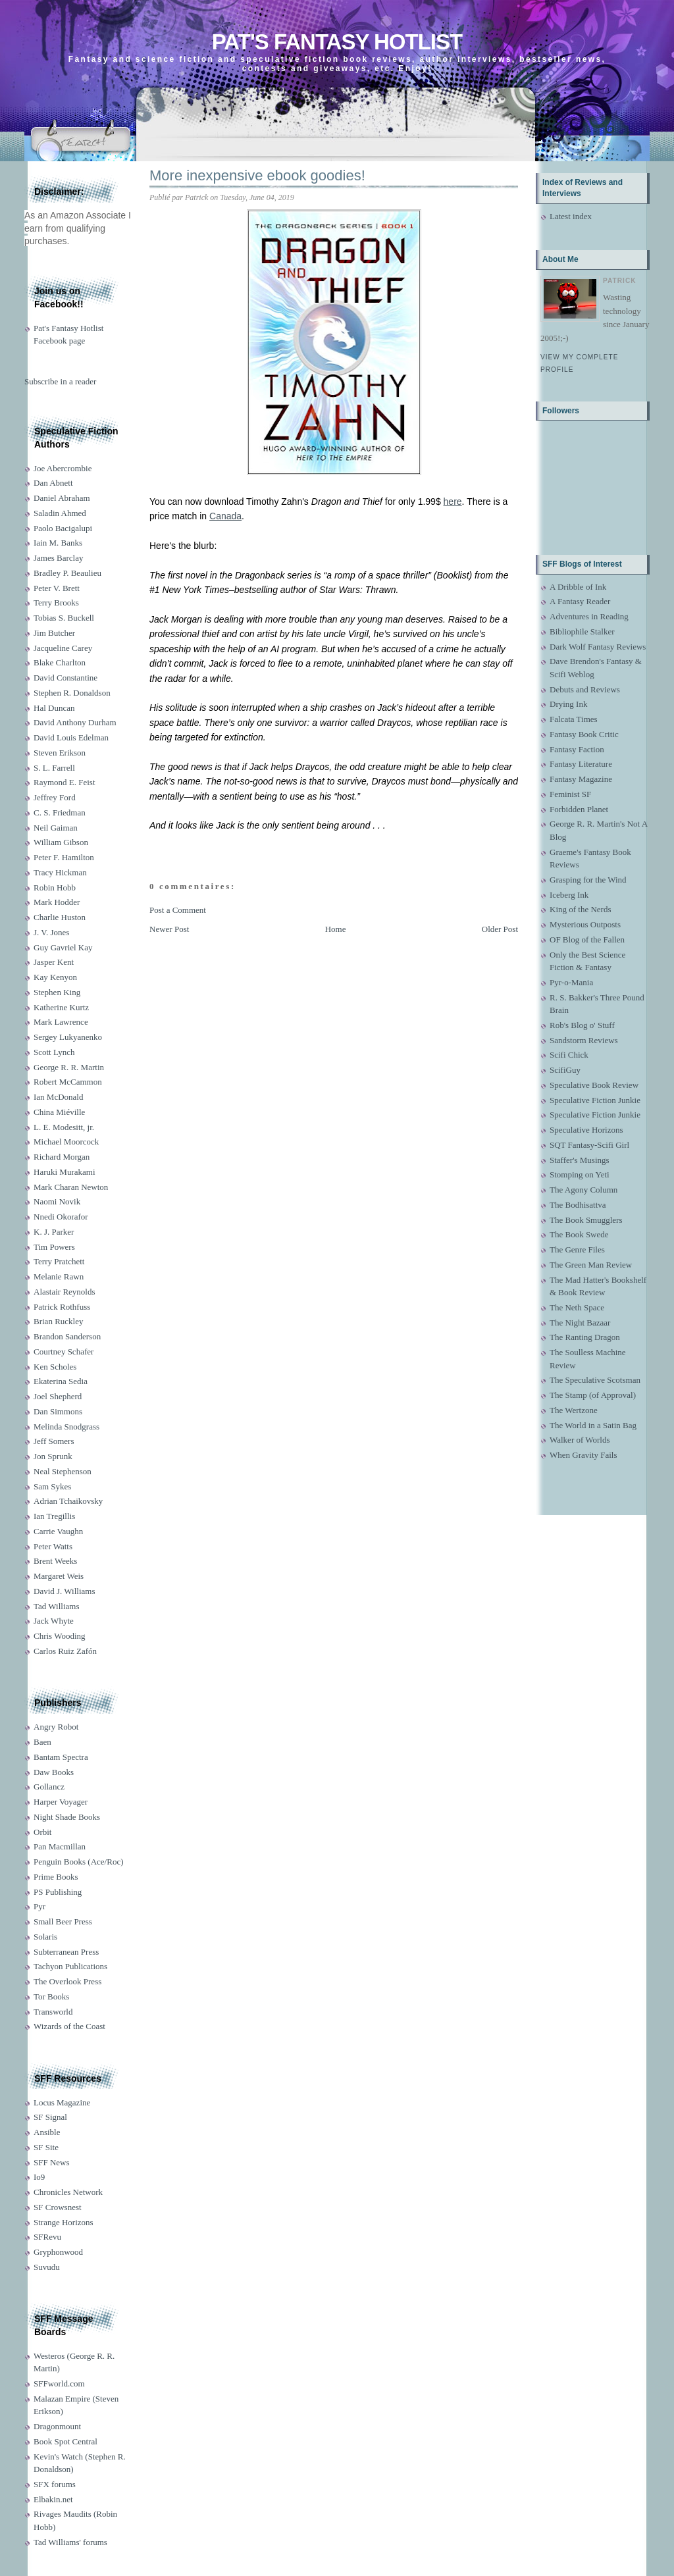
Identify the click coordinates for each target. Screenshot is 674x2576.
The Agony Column (583, 1190)
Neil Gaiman (56, 828)
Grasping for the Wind (588, 880)
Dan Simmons (58, 1411)
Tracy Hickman (60, 872)
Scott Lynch (54, 1052)
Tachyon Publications (70, 1966)
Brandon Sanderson (67, 1336)
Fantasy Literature (581, 764)
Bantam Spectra (61, 1757)
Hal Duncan (54, 708)
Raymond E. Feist (64, 782)
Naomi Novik (57, 1201)
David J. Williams (64, 1591)
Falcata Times (574, 719)
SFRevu (47, 2237)
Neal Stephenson (62, 1471)
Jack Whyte (54, 1621)
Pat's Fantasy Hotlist (337, 42)
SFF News (52, 2162)
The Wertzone (574, 1410)
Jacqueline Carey (63, 648)
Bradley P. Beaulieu (67, 573)
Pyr (39, 1906)
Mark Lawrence (61, 1022)
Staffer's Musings (579, 1160)
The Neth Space (577, 1307)
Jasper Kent (54, 962)
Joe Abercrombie (62, 468)
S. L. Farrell (54, 768)
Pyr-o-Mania (571, 982)
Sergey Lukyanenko (68, 1037)
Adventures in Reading (589, 616)
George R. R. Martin (69, 1067)
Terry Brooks (56, 602)
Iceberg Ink (569, 895)
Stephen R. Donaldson (72, 693)
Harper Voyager (61, 1802)
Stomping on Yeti (579, 1174)
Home (335, 929)
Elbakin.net (53, 2499)
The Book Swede (579, 1234)
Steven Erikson (60, 753)
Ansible (47, 2132)
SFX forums (55, 2484)
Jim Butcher (54, 633)
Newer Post (169, 929)
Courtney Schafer (63, 1351)
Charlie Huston (60, 917)
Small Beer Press (63, 1921)
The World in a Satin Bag (593, 1425)
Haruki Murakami (64, 1172)
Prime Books (56, 1877)
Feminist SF (570, 794)
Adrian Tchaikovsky (68, 1501)
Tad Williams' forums (70, 2542)
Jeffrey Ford (55, 797)
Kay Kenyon (55, 977)
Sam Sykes (52, 1486)
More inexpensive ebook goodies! (257, 175)
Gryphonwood (58, 2252)
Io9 (39, 2177)
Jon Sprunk (53, 1456)
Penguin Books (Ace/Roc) (78, 1862)
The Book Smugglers (586, 1220)
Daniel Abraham (62, 498)
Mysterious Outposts (585, 924)
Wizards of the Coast (69, 2026)
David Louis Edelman (71, 737)
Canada (225, 516)
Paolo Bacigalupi (63, 528)
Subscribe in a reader (60, 381)
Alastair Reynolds (64, 1292)
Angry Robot (56, 1727)
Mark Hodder (57, 902)
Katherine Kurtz (61, 1007)
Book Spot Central (65, 2441)
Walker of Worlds (580, 1440)
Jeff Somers (54, 1441)
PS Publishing (58, 1892)
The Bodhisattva (578, 1205)
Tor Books (51, 1996)
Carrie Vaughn (58, 1531)
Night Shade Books (67, 1817)
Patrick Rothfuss (62, 1307)
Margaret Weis (59, 1576)
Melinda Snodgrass (66, 1426)
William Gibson (61, 842)
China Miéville (59, 1112)
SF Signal (50, 2117)
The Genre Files (577, 1249)
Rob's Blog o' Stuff (582, 1025)
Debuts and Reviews (585, 689)
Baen (42, 1742)
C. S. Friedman (60, 812)
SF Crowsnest (58, 2207)
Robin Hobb (55, 887)
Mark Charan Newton (71, 1187)
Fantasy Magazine (581, 779)
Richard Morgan (62, 1157)
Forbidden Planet (579, 809)
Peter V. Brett (57, 588)
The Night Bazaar (580, 1322)
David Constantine (65, 678)
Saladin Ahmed (60, 513)
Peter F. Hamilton (64, 857)
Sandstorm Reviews (584, 1040)
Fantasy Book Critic (584, 734)
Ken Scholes (55, 1367)
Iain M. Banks (58, 543)
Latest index (571, 216)
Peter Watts (53, 1546)
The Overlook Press (67, 1981)
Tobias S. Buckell (64, 618)
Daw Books (54, 1772)
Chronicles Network (68, 2192)
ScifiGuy (565, 1070)
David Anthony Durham (75, 722)
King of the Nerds (580, 909)
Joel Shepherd (58, 1396)
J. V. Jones (51, 932)
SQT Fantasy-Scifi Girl (589, 1145)
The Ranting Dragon (585, 1337)
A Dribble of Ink (578, 587)
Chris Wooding (60, 1636)
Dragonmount (57, 2426)
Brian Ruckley (58, 1321)
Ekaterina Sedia (61, 1381)
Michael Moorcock (66, 1141)
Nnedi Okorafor (61, 1217)
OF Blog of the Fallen (587, 939)
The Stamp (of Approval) (593, 1395)
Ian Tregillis (54, 1516)
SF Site (46, 2147)
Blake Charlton (60, 662)
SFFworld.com (59, 2383)
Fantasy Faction (577, 749)
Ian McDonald (58, 1097)
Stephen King (57, 992)
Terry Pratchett (59, 1261)
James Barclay (58, 558)
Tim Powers (54, 1247)
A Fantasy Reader (580, 601)
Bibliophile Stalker (582, 631)
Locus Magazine (62, 2102)
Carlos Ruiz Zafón (65, 1651)
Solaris (45, 1937)
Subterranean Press (66, 1952)
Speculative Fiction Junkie (595, 1100)
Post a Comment (177, 910)
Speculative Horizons (586, 1130)
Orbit (42, 1832)
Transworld (53, 2012)
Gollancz (49, 1786)
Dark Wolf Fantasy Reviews (598, 647)
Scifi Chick (569, 1055)
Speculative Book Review (594, 1085)
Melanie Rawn (59, 1276)
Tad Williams (56, 1606)
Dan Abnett (53, 483)
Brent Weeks (55, 1561)
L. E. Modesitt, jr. (64, 1127)
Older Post (500, 929)
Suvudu (47, 2267)
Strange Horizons (63, 2222)
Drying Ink (568, 704)
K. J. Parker (54, 1232)
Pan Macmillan (60, 1846)
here (453, 501)
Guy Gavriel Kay (63, 947)
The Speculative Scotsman (595, 1380)
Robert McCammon (68, 1082)
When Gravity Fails (583, 1455)
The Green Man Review (591, 1265)
